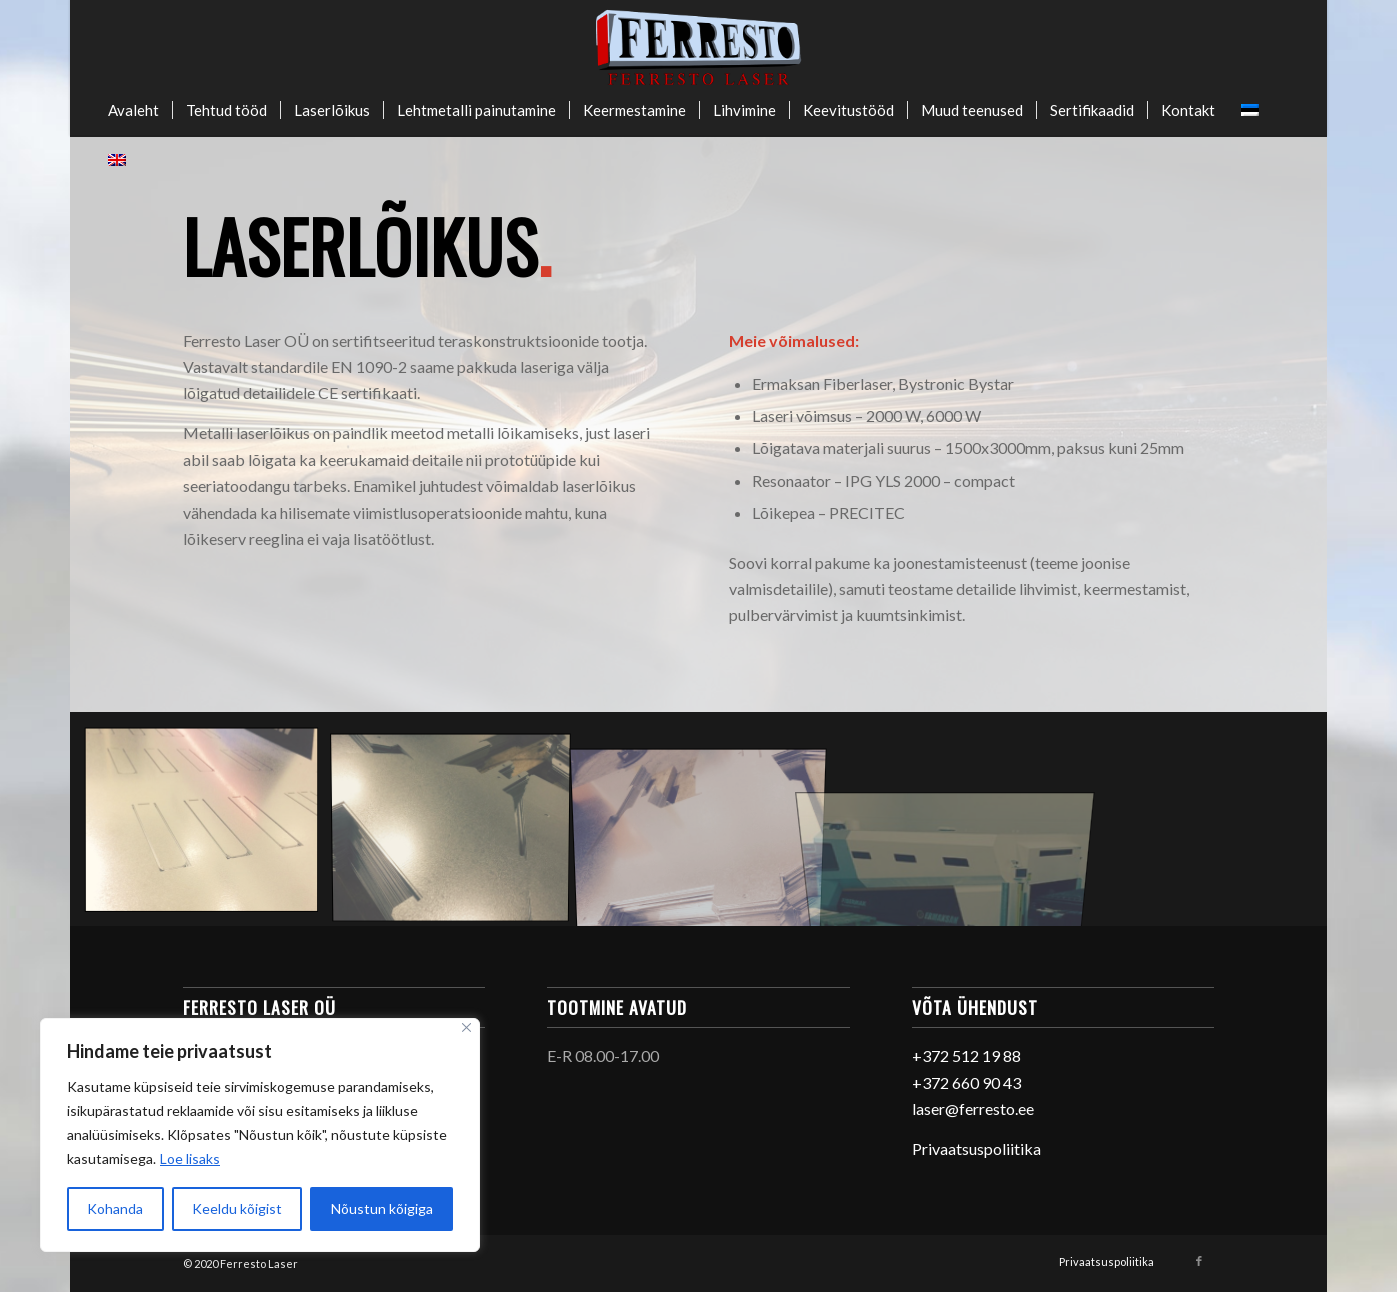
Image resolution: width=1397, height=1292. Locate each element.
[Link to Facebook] (1199, 1261)
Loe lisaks (190, 1158)
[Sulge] (466, 1027)
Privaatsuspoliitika (976, 1148)
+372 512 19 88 (966, 1055)
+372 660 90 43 (966, 1082)
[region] (260, 1135)
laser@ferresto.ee (973, 1108)
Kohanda (115, 1208)
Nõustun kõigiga (382, 1208)
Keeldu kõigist (237, 1208)
